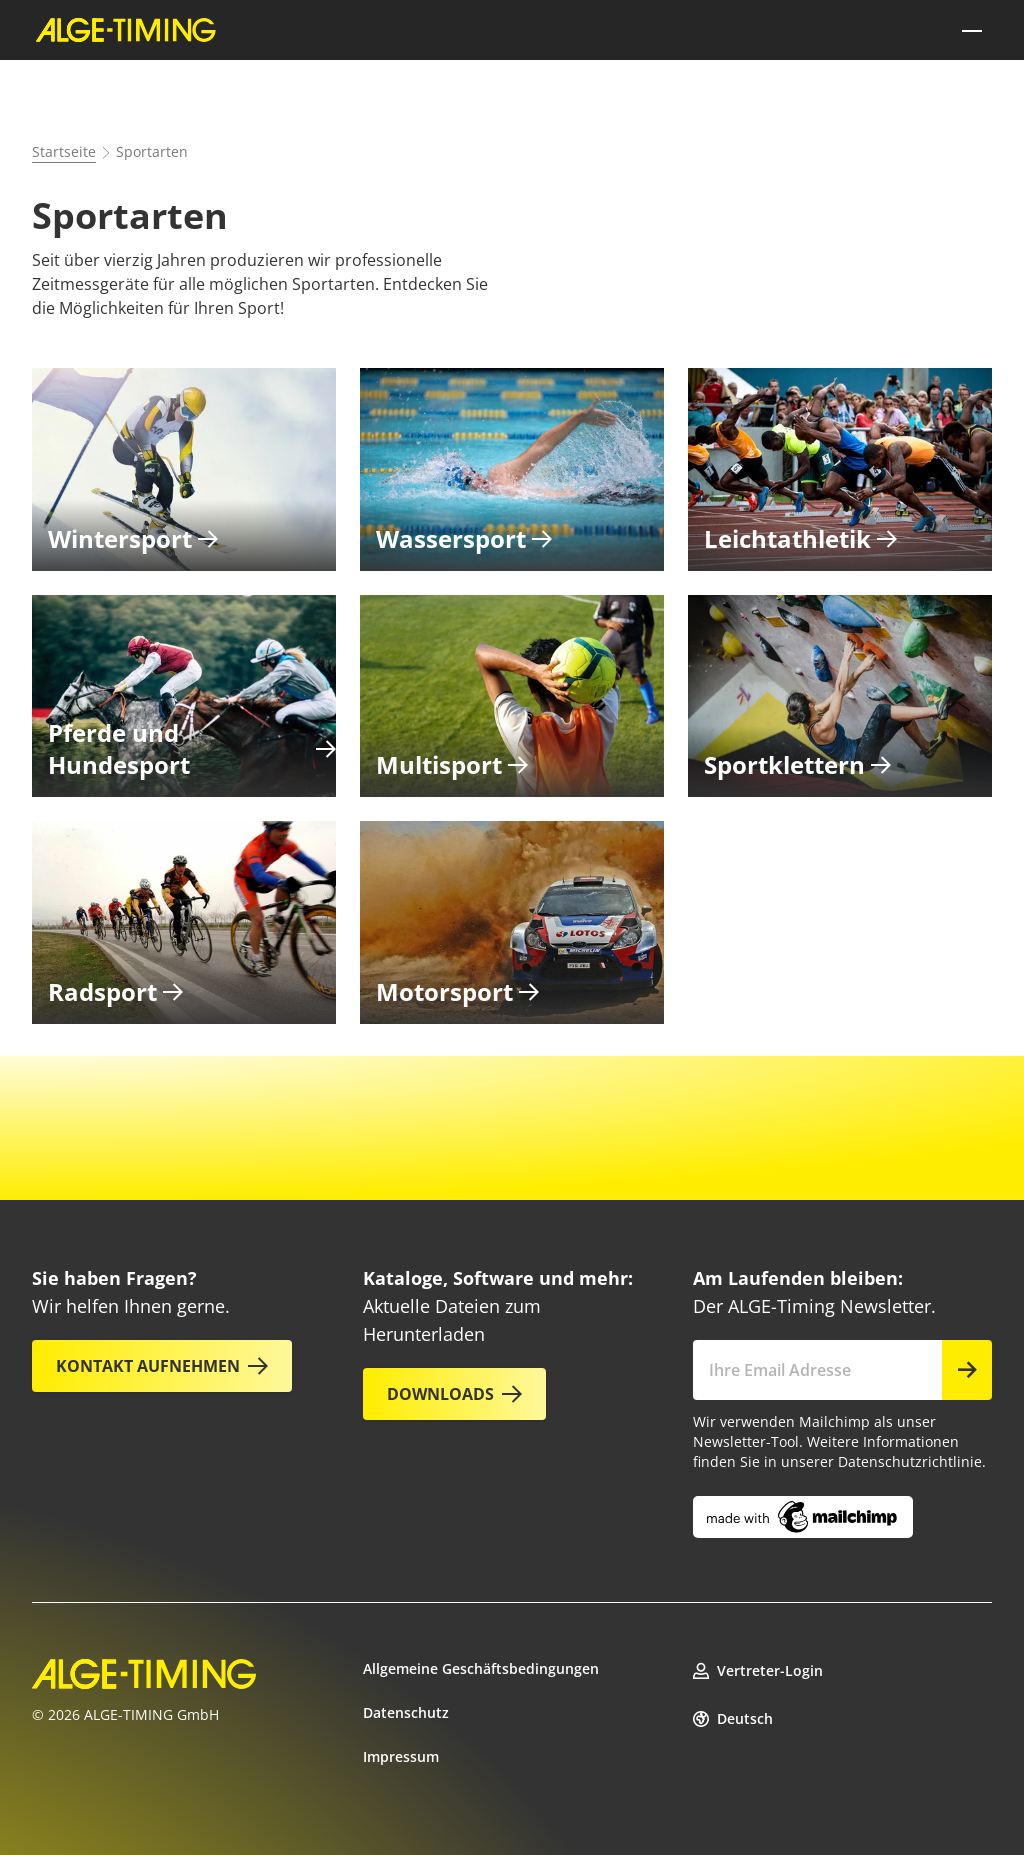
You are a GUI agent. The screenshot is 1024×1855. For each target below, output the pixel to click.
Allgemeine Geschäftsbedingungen (481, 1668)
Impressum (401, 1756)
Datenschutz (406, 1712)
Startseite (64, 151)
